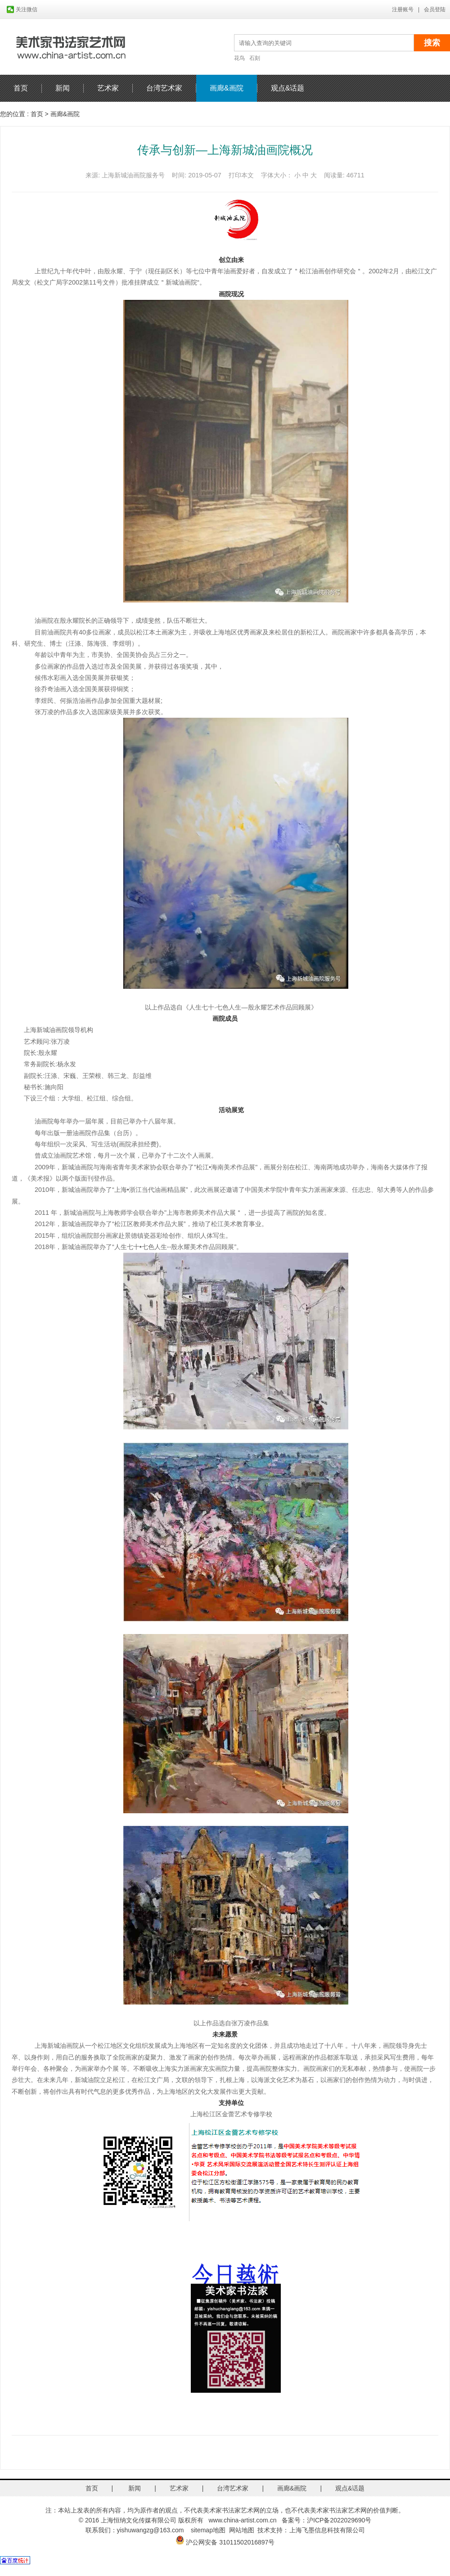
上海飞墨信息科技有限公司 (327, 2530)
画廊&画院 (226, 88)
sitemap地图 (208, 2530)
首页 (21, 88)
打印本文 (241, 175)
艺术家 (108, 88)
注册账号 (403, 9)
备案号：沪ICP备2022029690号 (326, 2520)
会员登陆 (435, 9)
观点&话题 (288, 88)
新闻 (62, 88)
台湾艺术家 (164, 88)
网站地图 (241, 2530)
